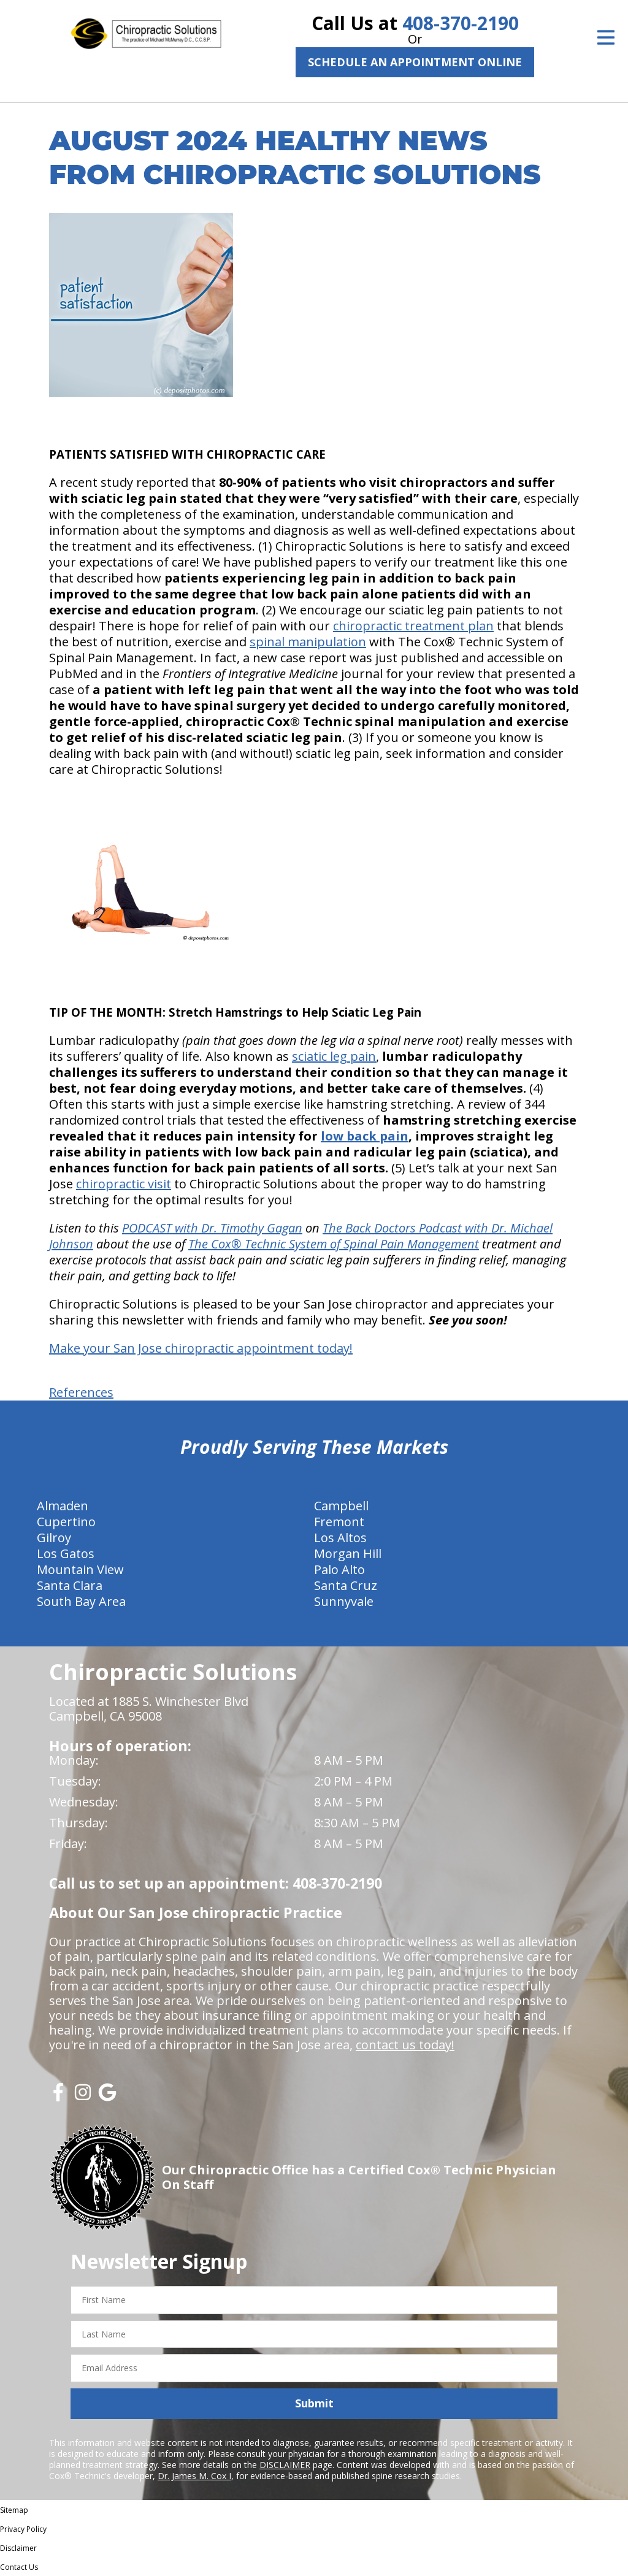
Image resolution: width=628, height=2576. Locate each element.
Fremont (339, 1521)
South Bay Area (81, 1601)
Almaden (62, 1505)
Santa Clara (69, 1585)
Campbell (341, 1505)
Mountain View (80, 1569)
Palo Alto (339, 1569)
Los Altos (340, 1537)
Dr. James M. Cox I (194, 2476)
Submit (314, 2403)
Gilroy (54, 1537)
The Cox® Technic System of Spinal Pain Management (333, 1244)
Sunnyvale (343, 1601)
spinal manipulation (308, 641)
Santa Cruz (345, 1585)
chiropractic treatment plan (413, 625)
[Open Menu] (606, 37)
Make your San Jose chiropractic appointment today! (201, 1348)
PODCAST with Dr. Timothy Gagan (212, 1228)
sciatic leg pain (334, 1056)
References (81, 1392)
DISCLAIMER (284, 2465)
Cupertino (66, 1521)
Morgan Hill (347, 1553)
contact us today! (405, 2044)
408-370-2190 (460, 23)
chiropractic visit (123, 1183)
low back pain (364, 1136)
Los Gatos (65, 1553)
